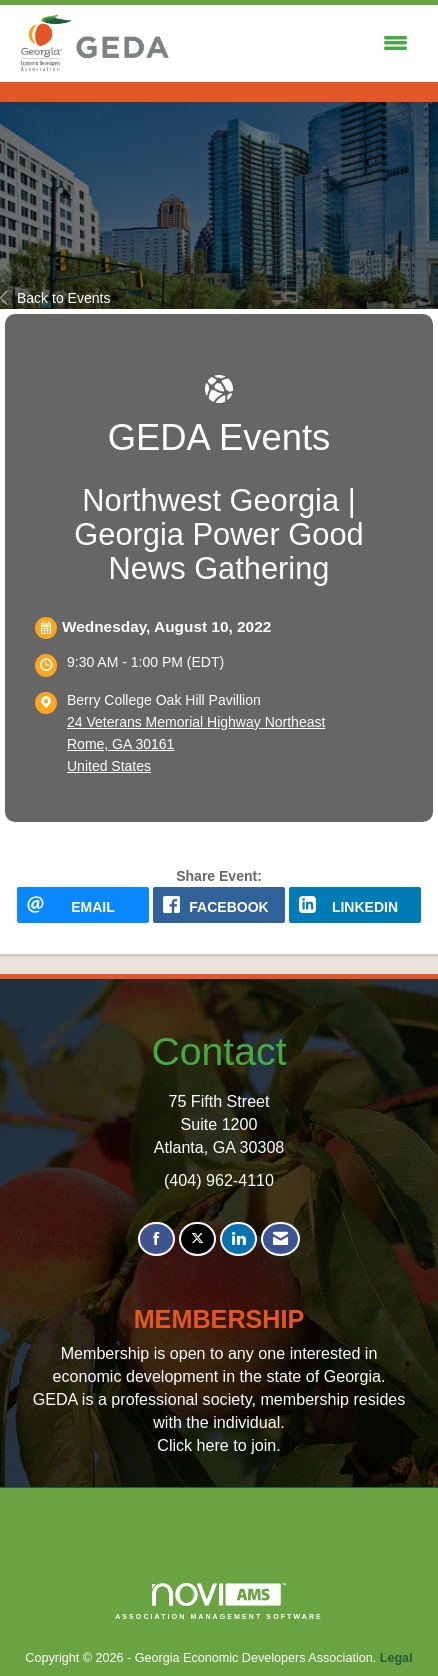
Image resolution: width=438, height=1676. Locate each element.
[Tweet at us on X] (197, 1239)
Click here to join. (218, 1445)
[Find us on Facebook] (156, 1239)
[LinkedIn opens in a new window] (355, 905)
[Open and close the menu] (296, 44)
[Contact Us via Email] (280, 1239)
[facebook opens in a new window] (219, 905)
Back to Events (55, 298)
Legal (396, 1658)
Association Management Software (219, 1601)
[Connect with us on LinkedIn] (238, 1239)
